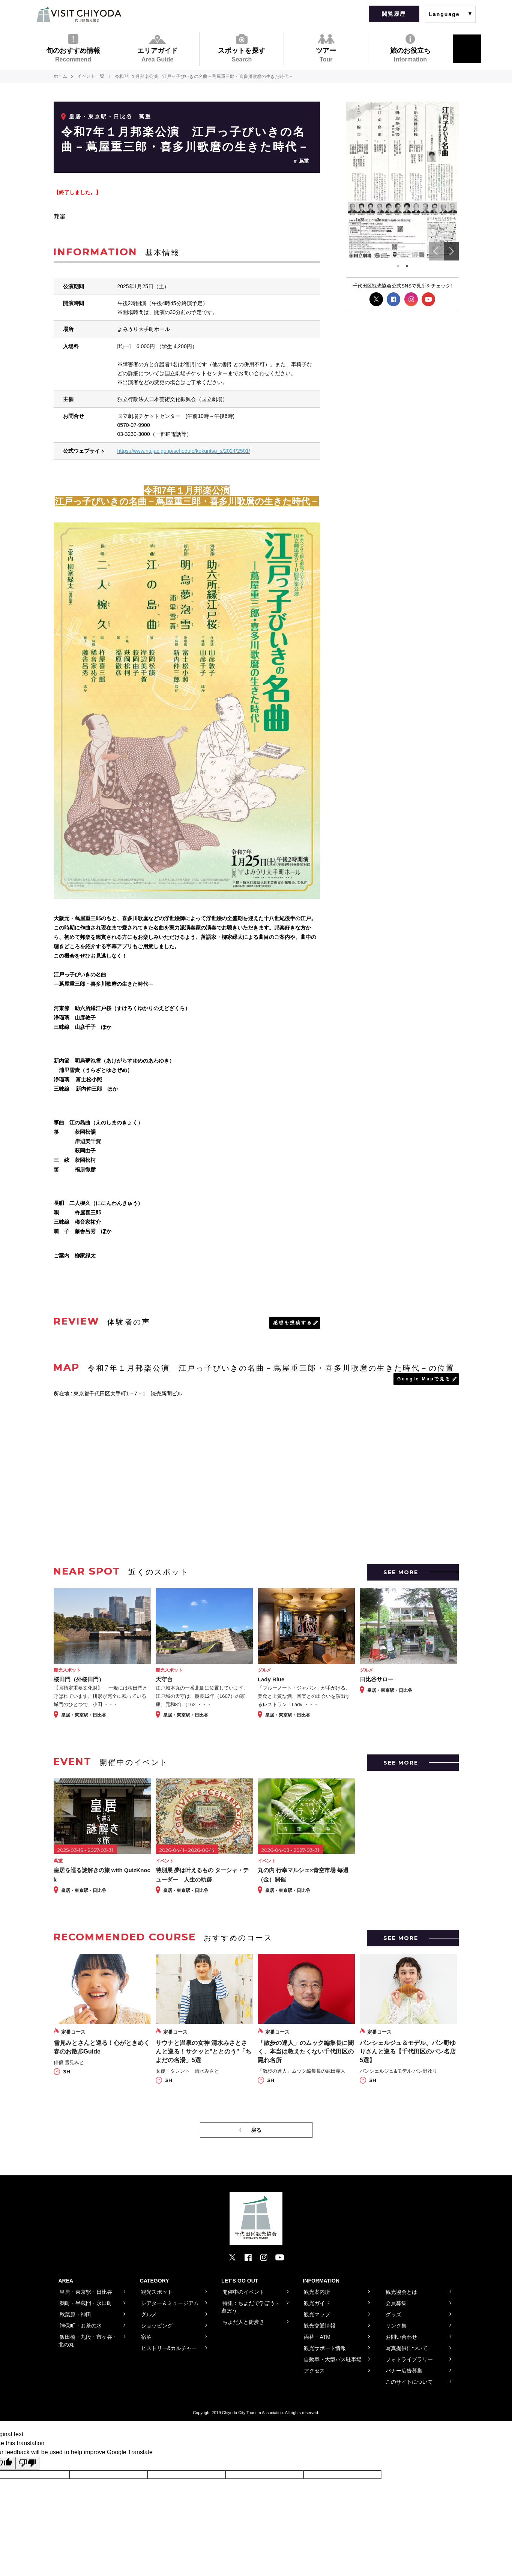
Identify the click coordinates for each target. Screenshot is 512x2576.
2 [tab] (407, 266)
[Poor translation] (27, 2463)
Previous (436, 251)
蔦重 (304, 160)
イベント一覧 (91, 76)
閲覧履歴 (394, 14)
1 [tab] (398, 266)
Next (451, 251)
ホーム (60, 76)
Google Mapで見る (424, 1378)
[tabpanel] (402, 181)
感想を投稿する (292, 1322)
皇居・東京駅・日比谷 (101, 117)
